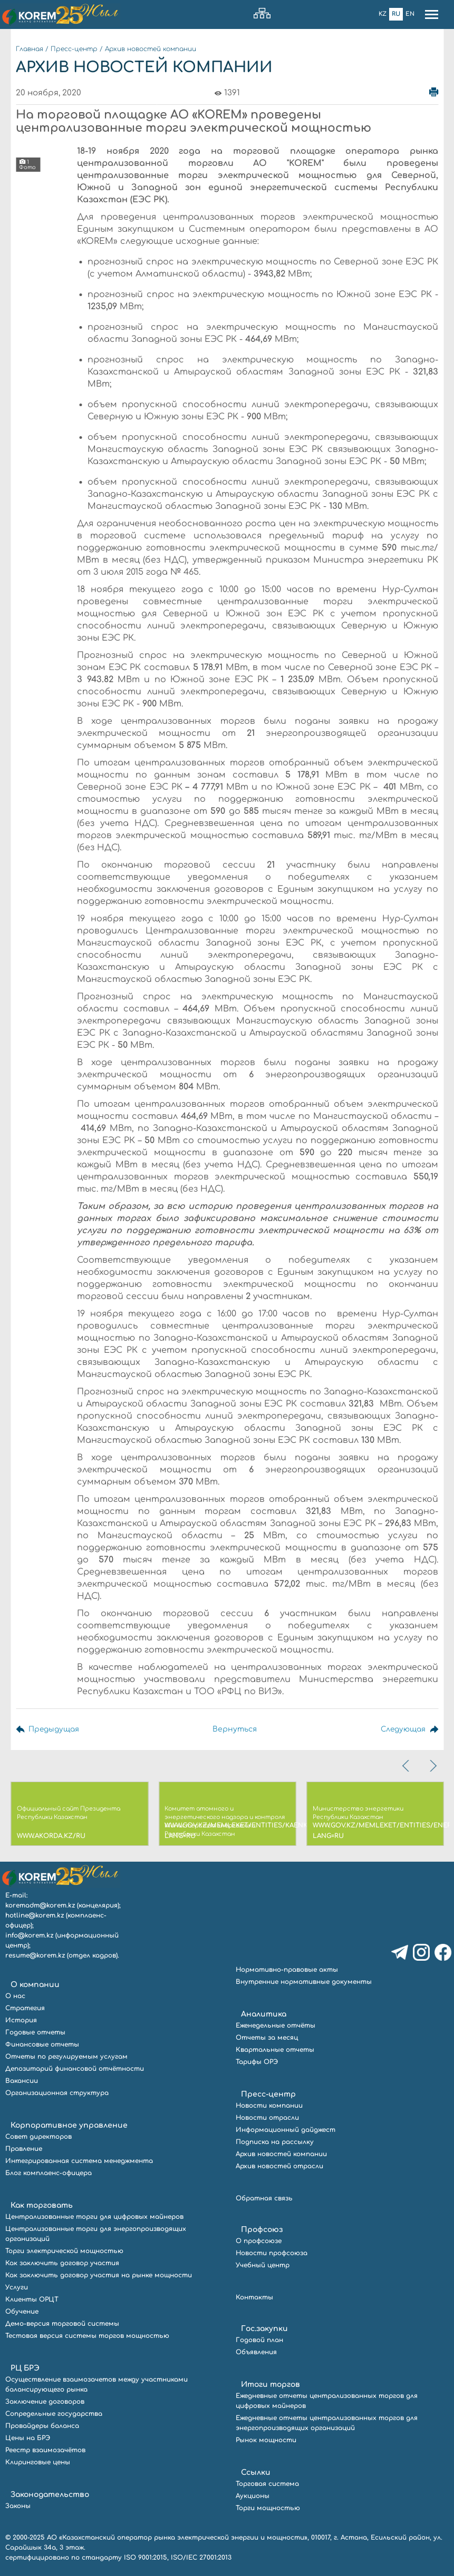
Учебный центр (262, 2265)
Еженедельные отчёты (275, 2025)
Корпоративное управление (69, 2125)
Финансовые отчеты (42, 2044)
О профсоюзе (259, 2241)
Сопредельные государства (53, 2413)
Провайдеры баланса (42, 2426)
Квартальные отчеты (275, 2049)
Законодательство (50, 2495)
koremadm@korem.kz (40, 1905)
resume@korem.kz (35, 1955)
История (21, 2020)
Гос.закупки (264, 2329)
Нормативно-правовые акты (287, 1969)
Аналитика (263, 2014)
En (409, 14)
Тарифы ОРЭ (257, 2062)
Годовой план (259, 2340)
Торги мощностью (268, 2508)
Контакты (254, 2297)
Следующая (402, 1729)
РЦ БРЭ (25, 2368)
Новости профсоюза (271, 2253)
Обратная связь (264, 2198)
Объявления (256, 2352)
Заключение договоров (44, 2401)
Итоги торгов (270, 2384)
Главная (29, 49)
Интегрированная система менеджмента (79, 2161)
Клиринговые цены (37, 2462)
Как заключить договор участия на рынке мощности (98, 2275)
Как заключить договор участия (62, 2263)
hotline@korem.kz (34, 1915)
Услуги (16, 2287)
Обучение (21, 2311)
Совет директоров (38, 2136)
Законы (18, 2506)
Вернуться (233, 1729)
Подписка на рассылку (275, 2142)
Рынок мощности (266, 2440)
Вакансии (21, 2081)
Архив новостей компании (150, 49)
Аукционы (252, 2496)
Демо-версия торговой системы (62, 2323)
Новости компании (269, 2105)
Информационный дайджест (285, 2129)
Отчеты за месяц (267, 2037)
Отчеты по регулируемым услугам (66, 2056)
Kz (383, 14)
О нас (15, 1996)
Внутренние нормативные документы (304, 1981)
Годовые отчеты (35, 2032)
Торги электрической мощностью (64, 2251)
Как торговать (42, 2205)
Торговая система (267, 2483)
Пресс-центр (74, 49)
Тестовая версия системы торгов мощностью (87, 2335)
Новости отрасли (267, 2117)
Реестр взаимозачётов (45, 2450)
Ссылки (256, 2472)
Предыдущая (54, 1729)
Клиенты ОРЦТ (32, 2299)
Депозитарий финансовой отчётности (74, 2068)
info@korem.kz (29, 1935)
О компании (35, 1985)
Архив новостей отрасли (279, 2166)
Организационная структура (57, 2093)
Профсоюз (262, 2230)
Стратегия (25, 2008)
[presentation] (406, 1765)
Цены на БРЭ (27, 2438)
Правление (23, 2148)
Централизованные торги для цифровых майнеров (94, 2216)
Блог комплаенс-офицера (48, 2173)
